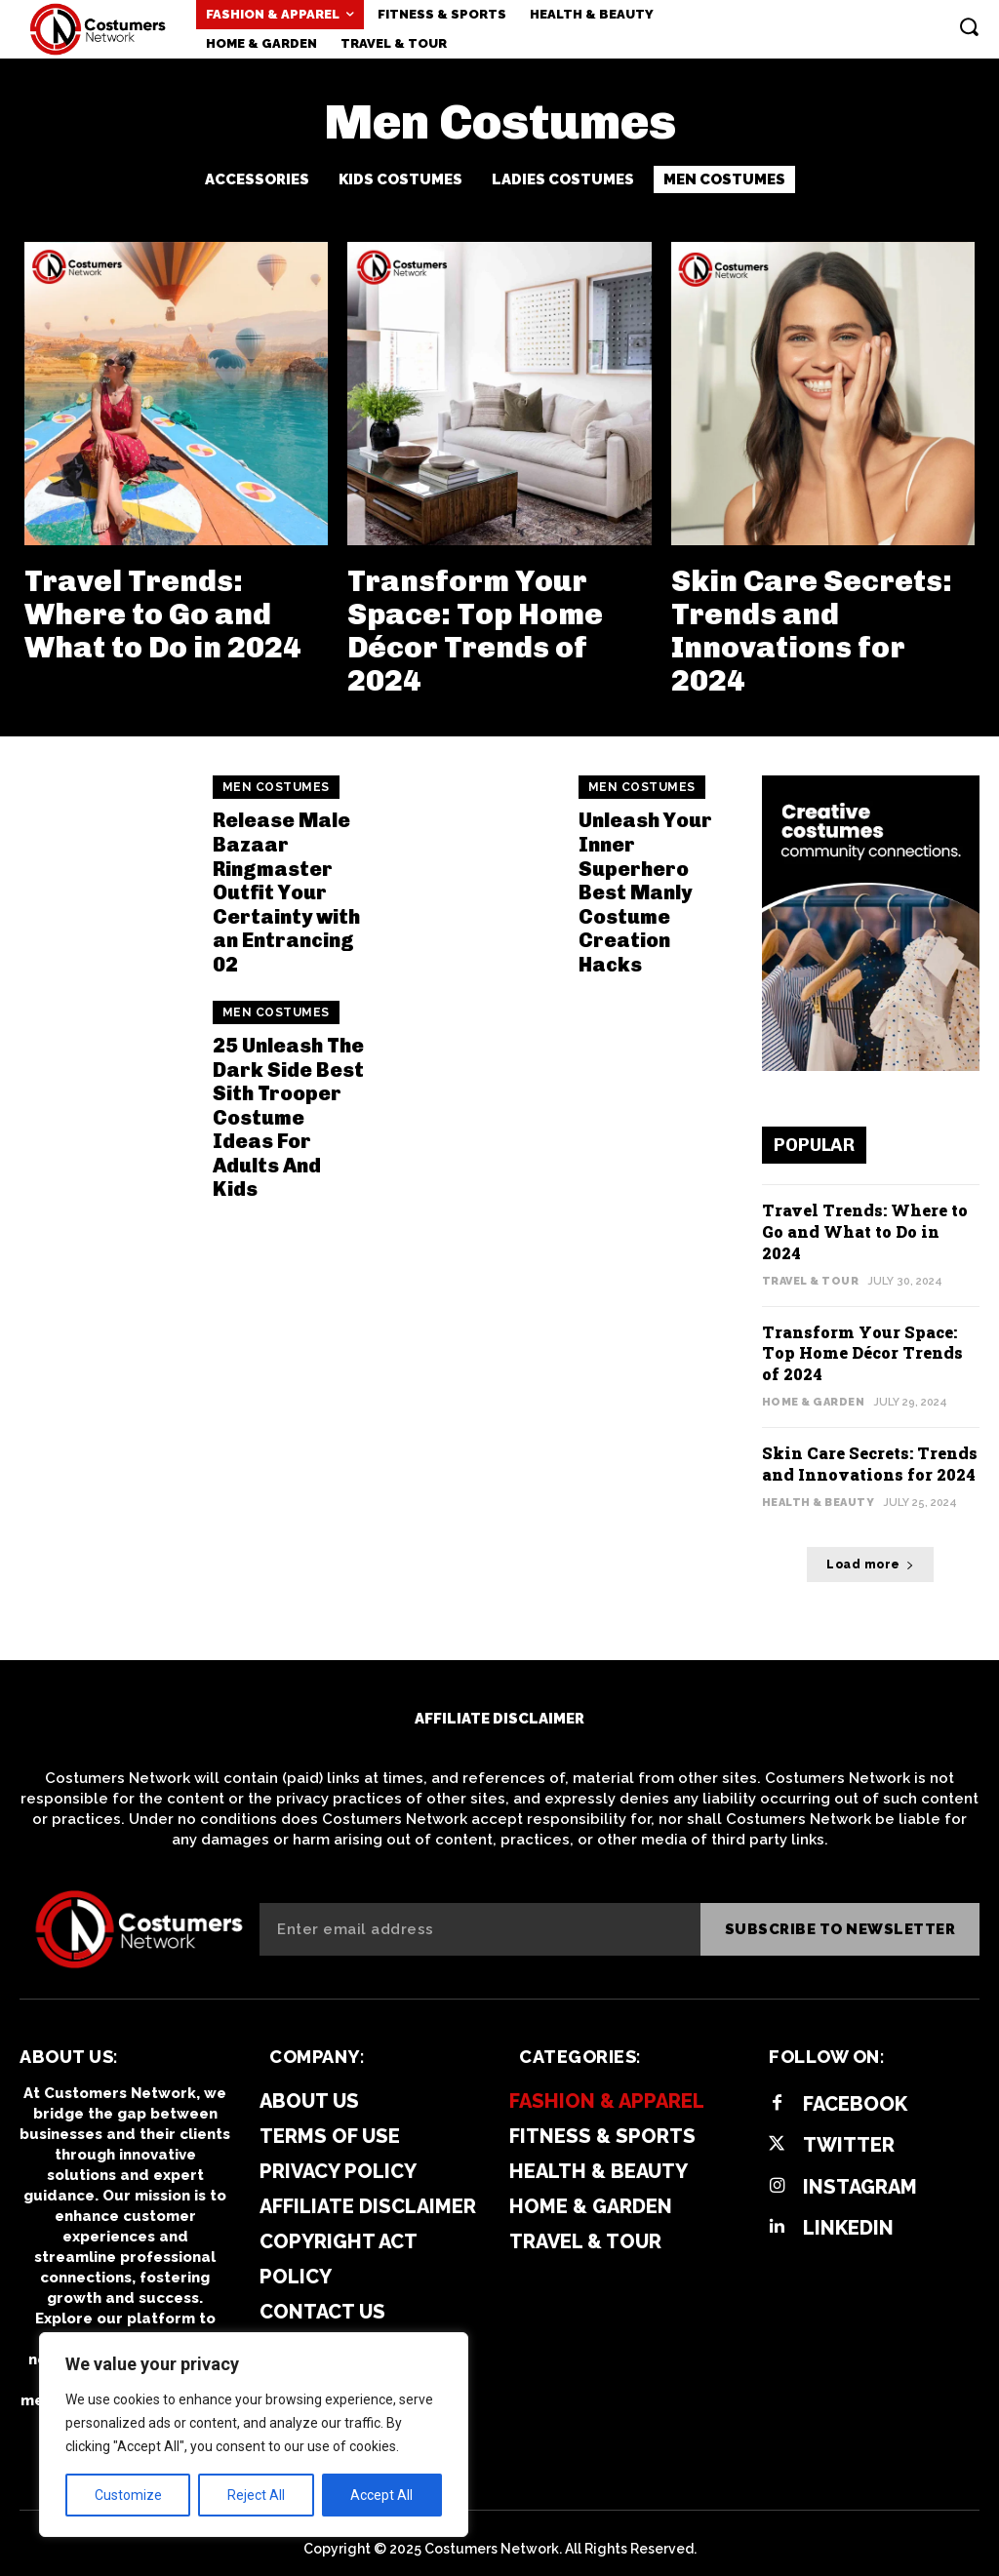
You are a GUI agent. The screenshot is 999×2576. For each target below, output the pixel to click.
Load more (870, 1552)
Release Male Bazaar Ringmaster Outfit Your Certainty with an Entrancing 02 (285, 887)
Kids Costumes (400, 179)
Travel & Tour (810, 1273)
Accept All (381, 2495)
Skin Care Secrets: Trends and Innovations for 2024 (807, 628)
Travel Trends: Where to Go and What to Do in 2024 (159, 612)
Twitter (848, 2133)
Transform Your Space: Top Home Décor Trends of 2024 (472, 628)
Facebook (854, 2091)
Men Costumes (724, 179)
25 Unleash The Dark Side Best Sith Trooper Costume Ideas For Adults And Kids (287, 1108)
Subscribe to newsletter (840, 1916)
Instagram (859, 2174)
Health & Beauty (818, 1490)
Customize (128, 2495)
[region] (253, 2434)
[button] (968, 26)
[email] (480, 1916)
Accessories (257, 179)
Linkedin (847, 2215)
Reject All (256, 2495)
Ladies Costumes (563, 179)
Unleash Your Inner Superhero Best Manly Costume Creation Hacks (645, 887)
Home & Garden (813, 1392)
